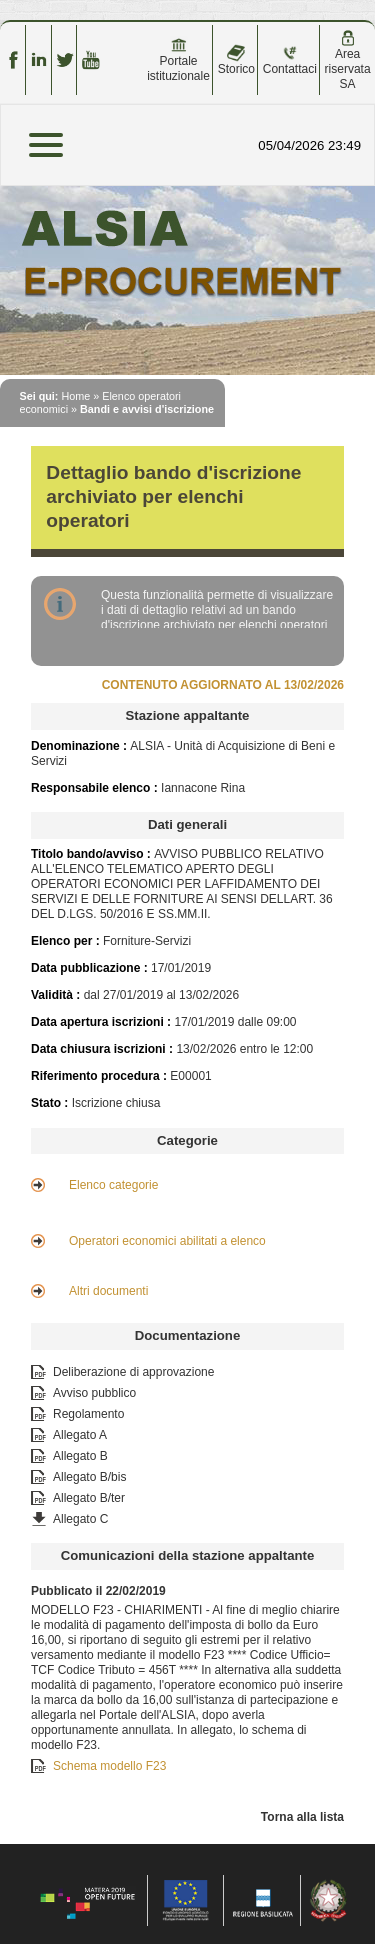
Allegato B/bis (89, 1477)
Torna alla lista (302, 1817)
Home (75, 396)
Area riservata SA (348, 60)
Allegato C (80, 1519)
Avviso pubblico (94, 1393)
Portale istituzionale (178, 60)
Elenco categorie (113, 1185)
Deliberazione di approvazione (133, 1372)
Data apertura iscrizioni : (102, 1022)
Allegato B (80, 1456)
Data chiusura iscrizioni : (103, 1049)
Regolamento (88, 1414)
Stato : (51, 1103)
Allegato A (80, 1435)
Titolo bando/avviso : (92, 854)
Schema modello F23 (109, 1766)
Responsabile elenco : (96, 788)
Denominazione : (80, 746)
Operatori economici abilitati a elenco (167, 1241)
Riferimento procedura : (100, 1076)
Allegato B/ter (89, 1498)
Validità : (57, 995)
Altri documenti (108, 1291)
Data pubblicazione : (91, 968)
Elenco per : (65, 941)
